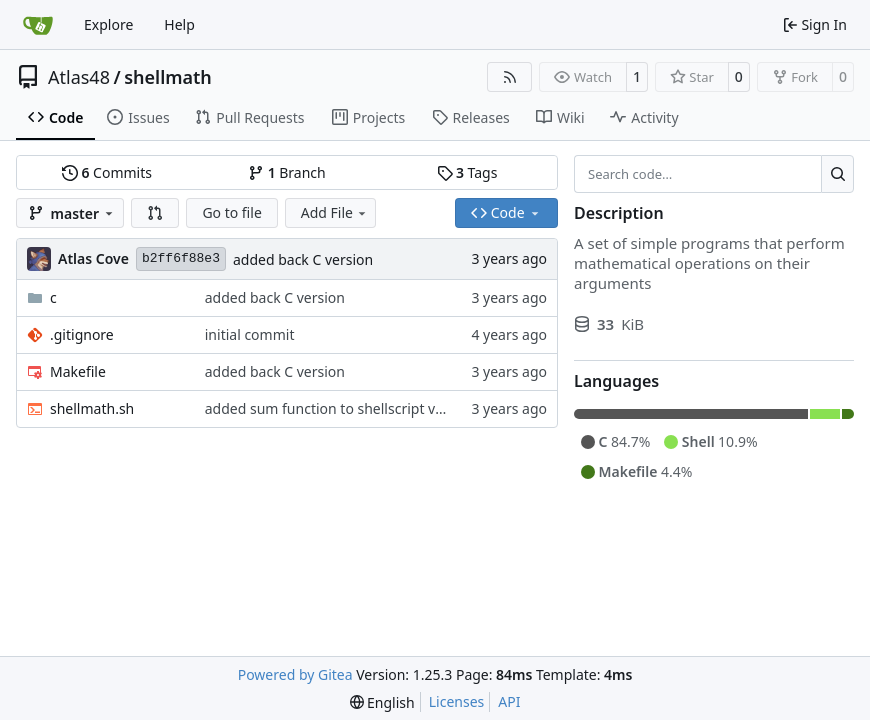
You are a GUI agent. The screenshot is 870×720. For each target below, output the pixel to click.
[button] (155, 213)
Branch (287, 172)
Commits (107, 172)
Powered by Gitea (295, 674)
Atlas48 (79, 77)
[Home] (38, 25)
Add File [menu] (335, 212)
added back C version (303, 259)
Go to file (231, 212)
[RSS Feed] (510, 77)
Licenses (457, 701)
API (509, 701)
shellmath (168, 77)
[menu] (382, 702)
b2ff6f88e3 (181, 258)
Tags (467, 172)
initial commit (250, 334)
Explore (108, 24)
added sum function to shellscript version (341, 408)
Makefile (78, 371)
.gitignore (82, 334)
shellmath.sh (92, 408)
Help (179, 24)
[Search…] (837, 174)
